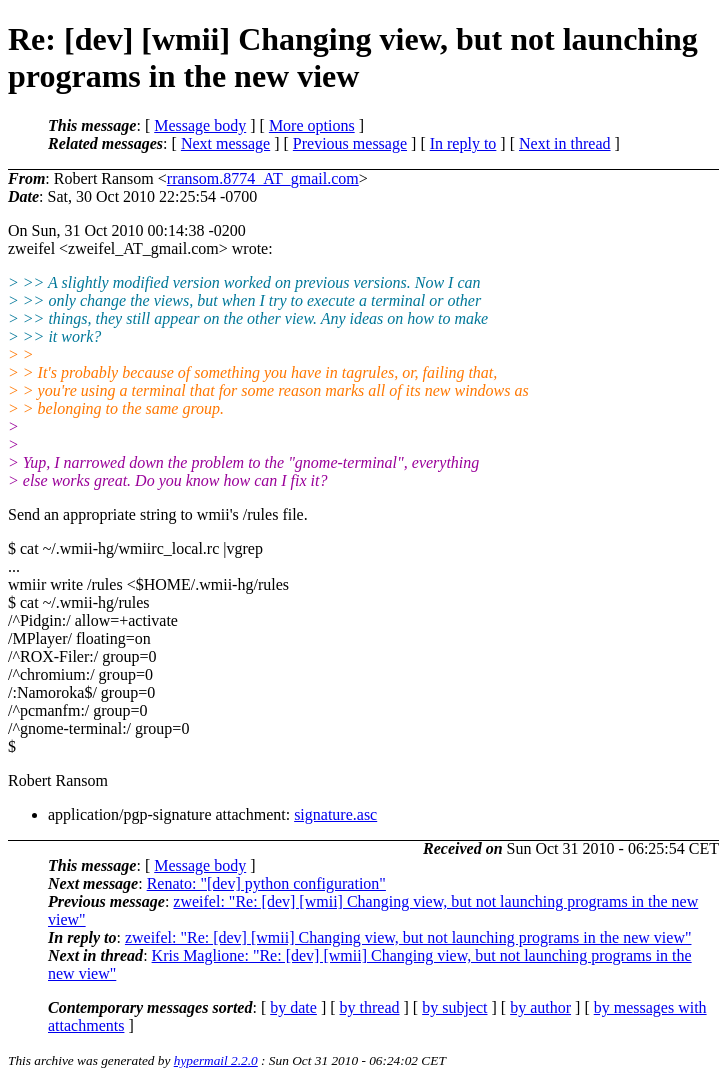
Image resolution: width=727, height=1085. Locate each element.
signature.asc (335, 814)
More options (312, 125)
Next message (225, 143)
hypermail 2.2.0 (216, 1060)
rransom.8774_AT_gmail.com (263, 178)
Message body (200, 125)
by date (293, 1007)
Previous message (350, 143)
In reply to (463, 143)
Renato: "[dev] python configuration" (266, 883)
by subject (454, 1007)
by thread (370, 1007)
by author (540, 1007)
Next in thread (565, 143)
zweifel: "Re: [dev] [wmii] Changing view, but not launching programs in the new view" (408, 937)
